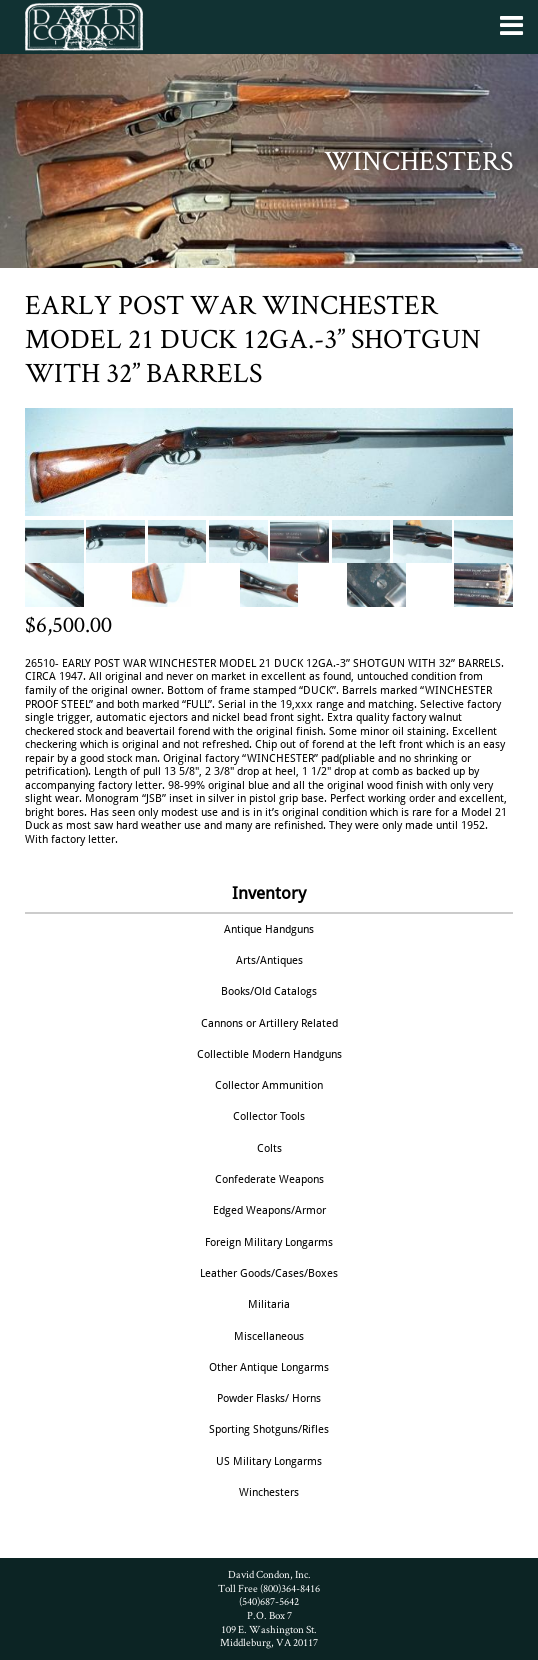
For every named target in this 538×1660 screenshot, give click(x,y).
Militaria (269, 1304)
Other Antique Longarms (269, 1367)
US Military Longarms (269, 1461)
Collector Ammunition (269, 1085)
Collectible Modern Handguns (269, 1054)
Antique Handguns (269, 929)
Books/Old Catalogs (269, 991)
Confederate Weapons (269, 1179)
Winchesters (269, 1492)
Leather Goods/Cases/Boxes (269, 1273)
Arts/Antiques (269, 960)
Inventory (269, 893)
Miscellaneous (269, 1336)
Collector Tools (269, 1116)
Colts (269, 1148)
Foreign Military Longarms (269, 1242)
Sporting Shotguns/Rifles (269, 1429)
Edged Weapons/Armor (269, 1210)
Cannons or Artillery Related (269, 1023)
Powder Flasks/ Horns (269, 1398)
